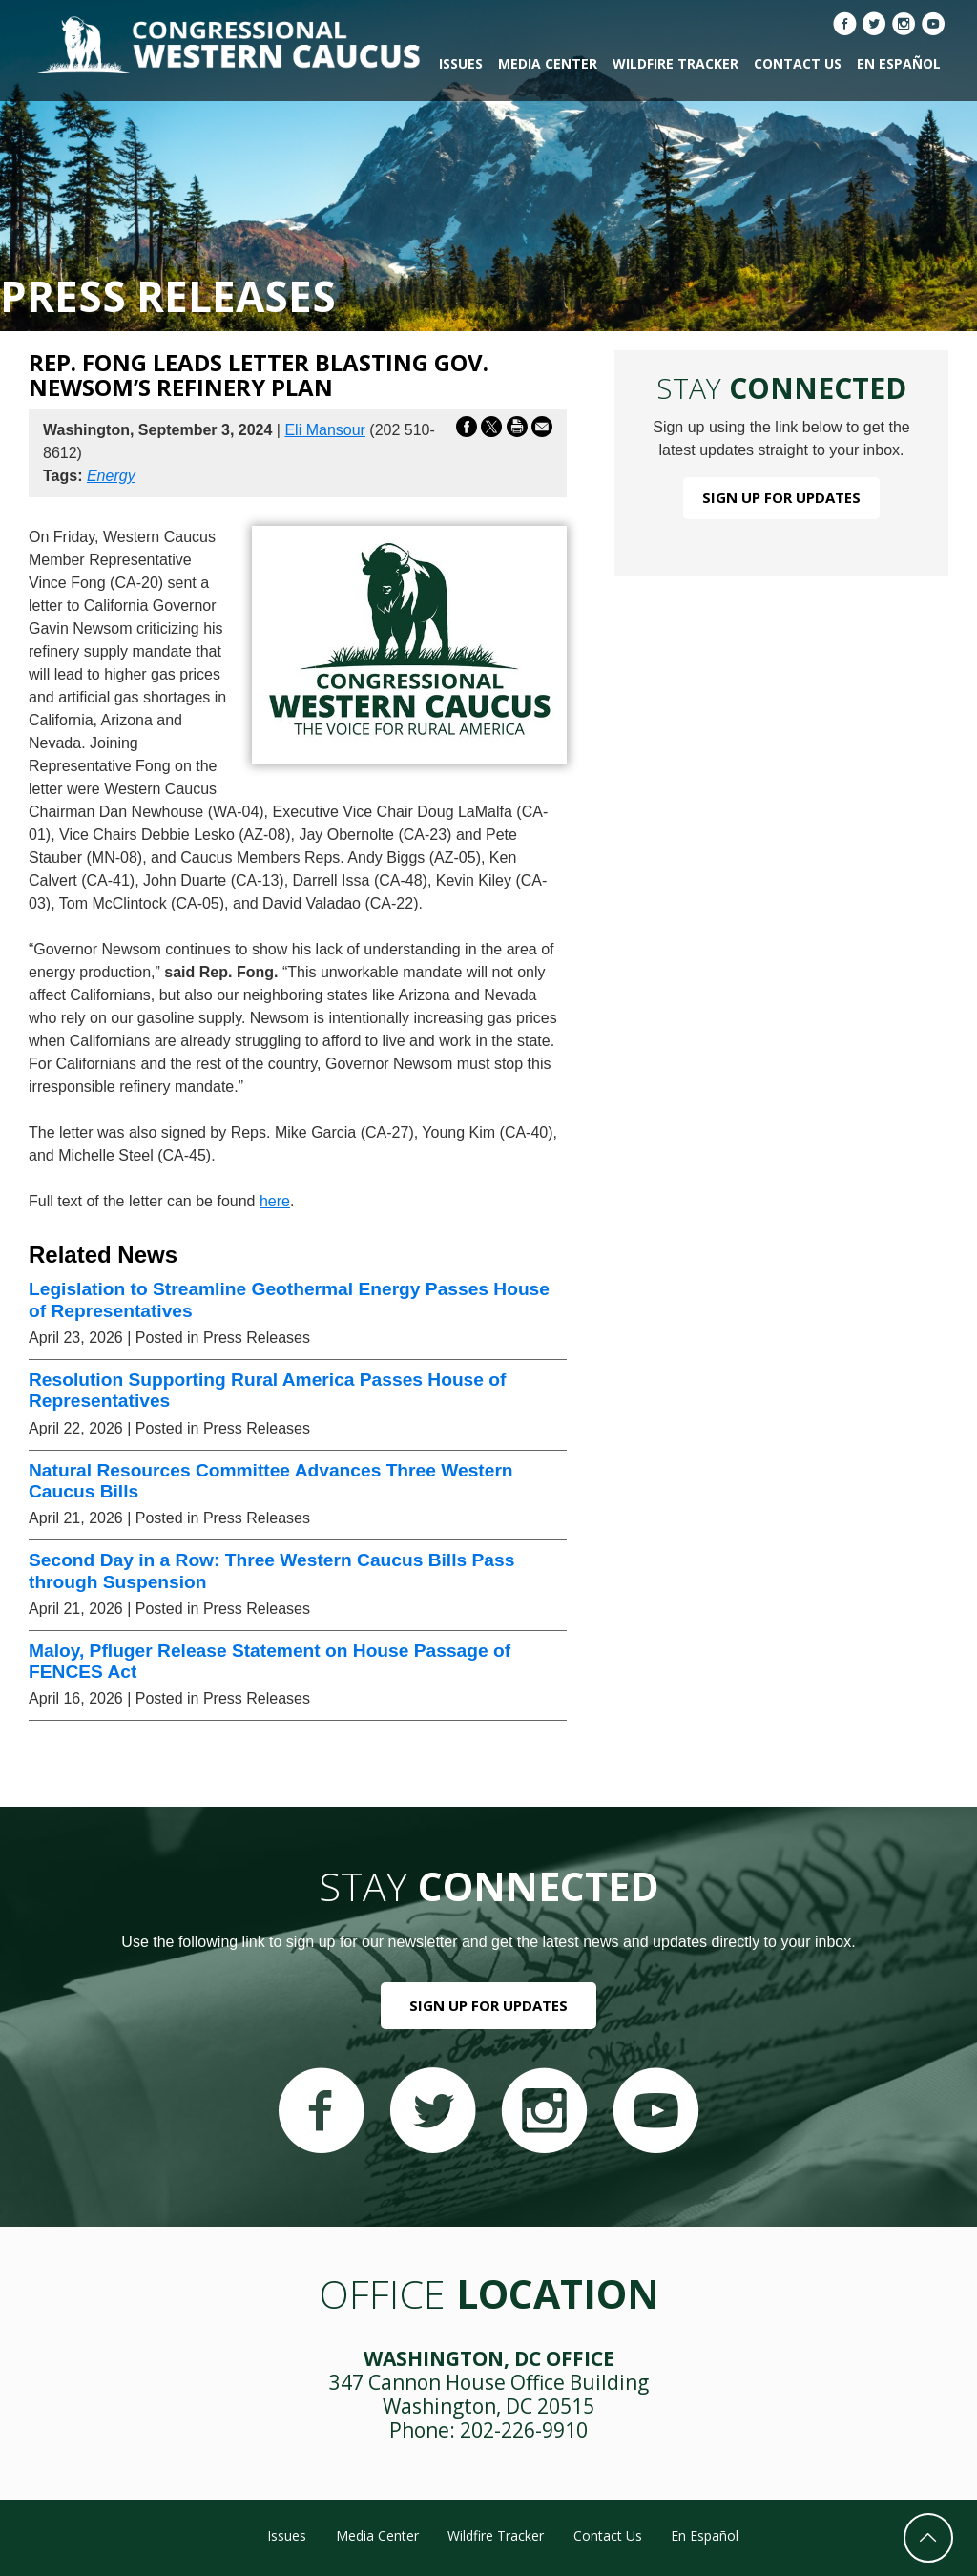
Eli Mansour (324, 430)
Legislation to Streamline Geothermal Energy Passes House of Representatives (289, 1299)
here (275, 1201)
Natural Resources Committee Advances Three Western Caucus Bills (271, 1480)
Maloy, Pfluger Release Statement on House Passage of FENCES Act (269, 1661)
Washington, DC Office (489, 2358)
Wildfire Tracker (675, 63)
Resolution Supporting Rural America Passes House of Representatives (267, 1390)
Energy (111, 476)
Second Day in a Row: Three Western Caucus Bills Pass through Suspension (271, 1570)
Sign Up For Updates (781, 497)
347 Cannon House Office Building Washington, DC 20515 (489, 2394)
